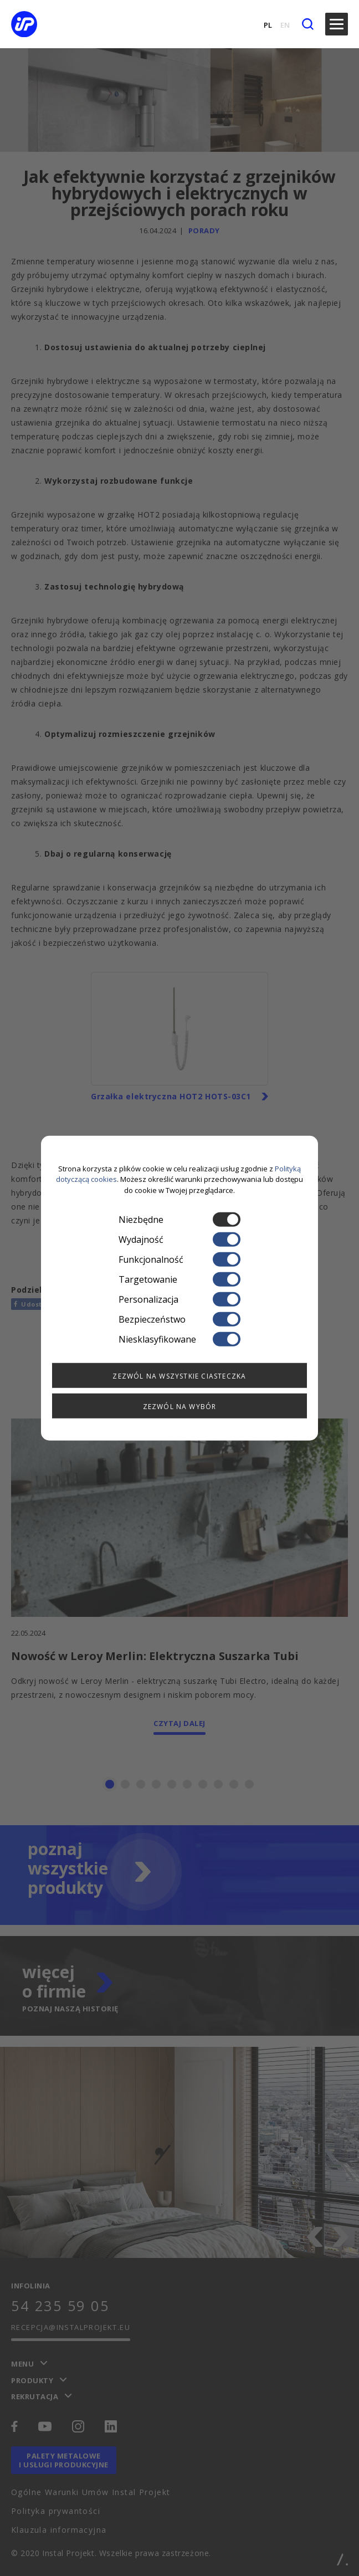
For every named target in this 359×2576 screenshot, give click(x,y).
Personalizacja (179, 1299)
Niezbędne (179, 1219)
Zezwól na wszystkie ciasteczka (179, 1376)
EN (285, 25)
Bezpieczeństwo (179, 1319)
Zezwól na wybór (180, 1406)
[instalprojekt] (34, 24)
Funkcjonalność (179, 1259)
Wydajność (179, 1239)
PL (268, 25)
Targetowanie (179, 1279)
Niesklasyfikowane (179, 1339)
